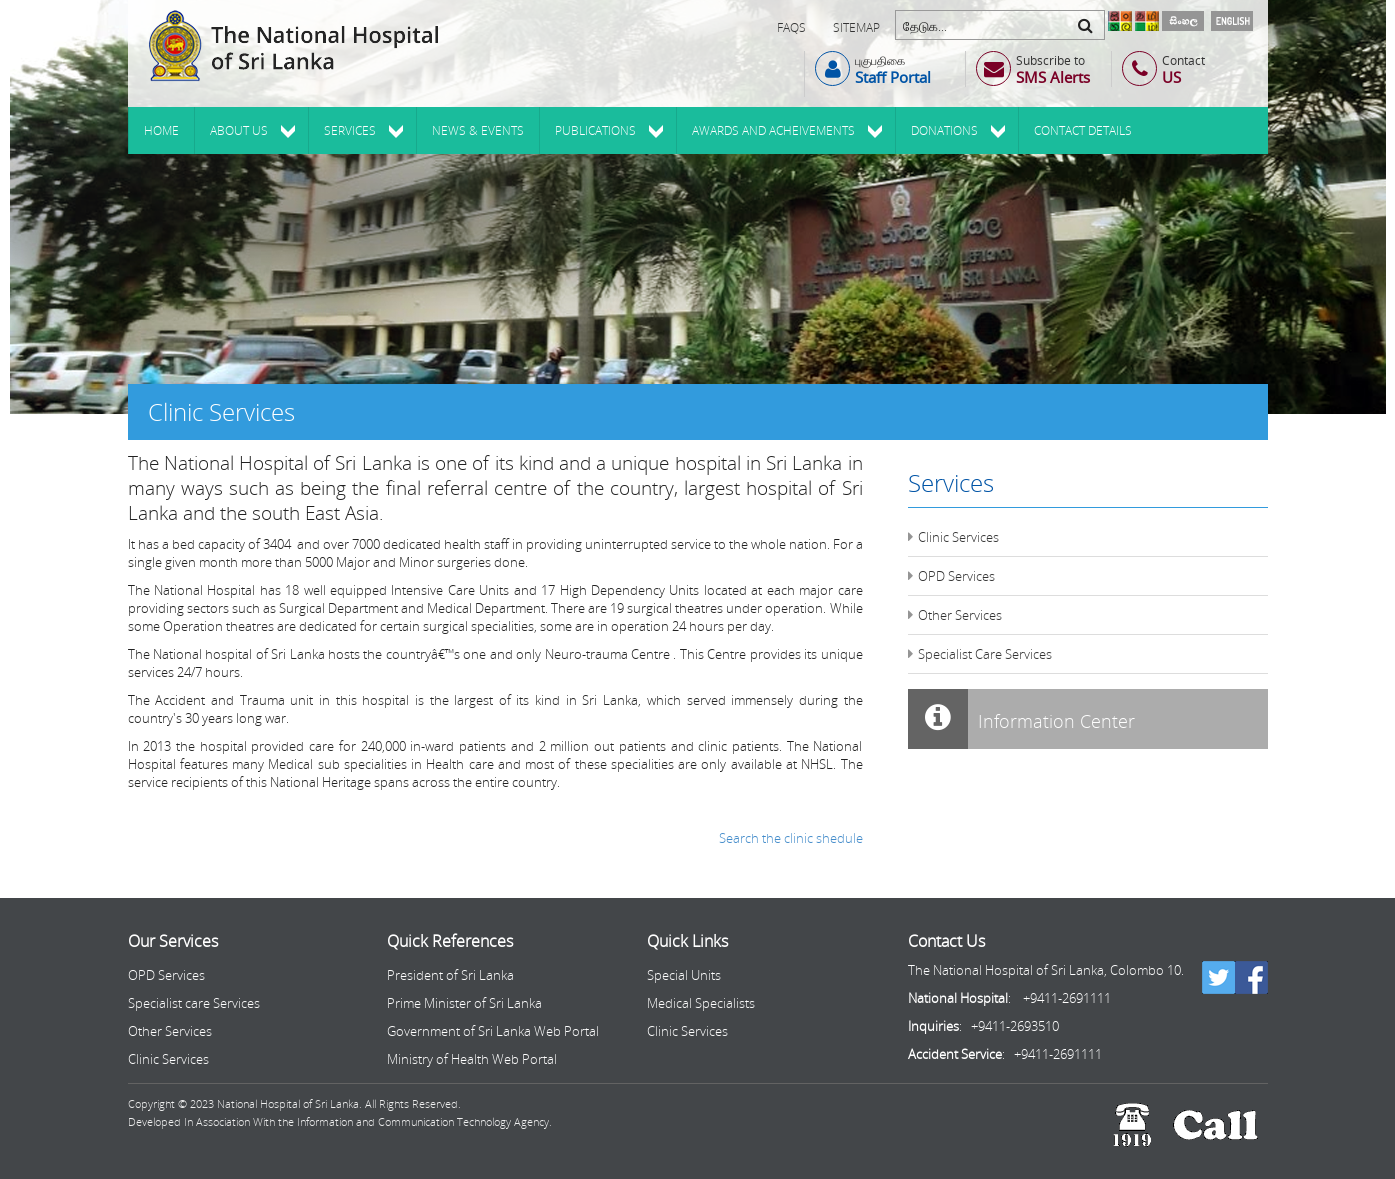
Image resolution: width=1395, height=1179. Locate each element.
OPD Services (956, 576)
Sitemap (856, 27)
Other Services (960, 615)
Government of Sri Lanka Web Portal (493, 1031)
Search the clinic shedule (791, 838)
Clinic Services (958, 537)
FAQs (791, 27)
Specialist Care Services (985, 654)
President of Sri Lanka (450, 975)
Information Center (1021, 719)
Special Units (684, 975)
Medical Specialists (701, 1003)
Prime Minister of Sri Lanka (464, 1003)
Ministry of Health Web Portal (472, 1059)
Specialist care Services (194, 1003)
